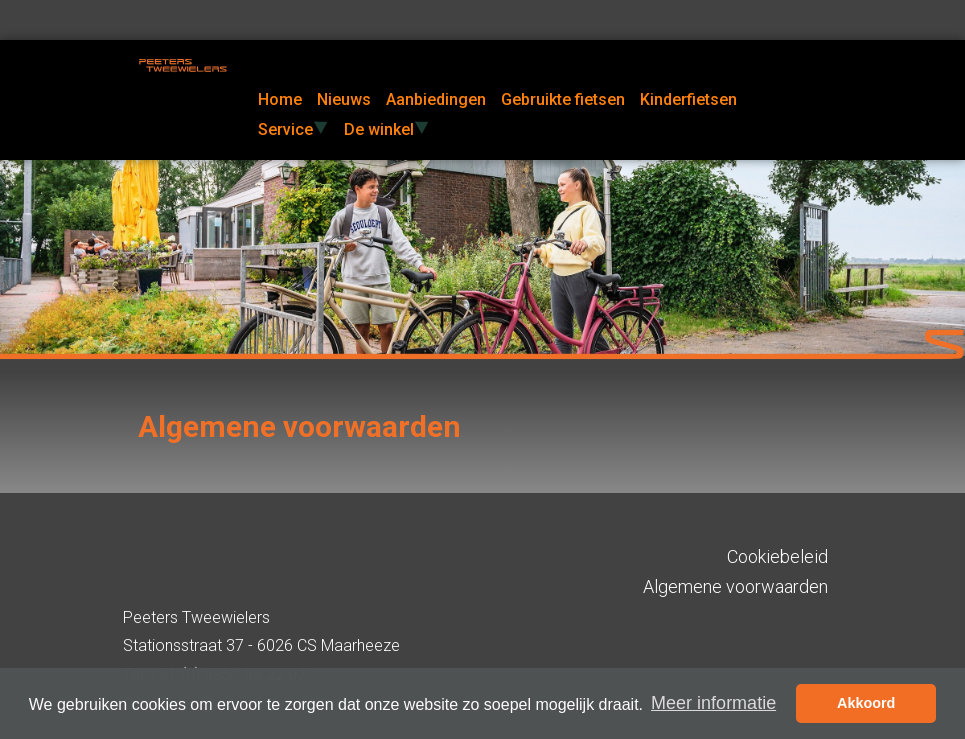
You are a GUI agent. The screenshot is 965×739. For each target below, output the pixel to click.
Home (280, 99)
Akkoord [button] (866, 703)
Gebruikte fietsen (563, 99)
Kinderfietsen (688, 99)
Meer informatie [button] (713, 703)
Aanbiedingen (436, 99)
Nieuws (344, 99)
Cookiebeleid (777, 556)
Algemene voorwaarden (735, 586)
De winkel (387, 129)
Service (293, 129)
